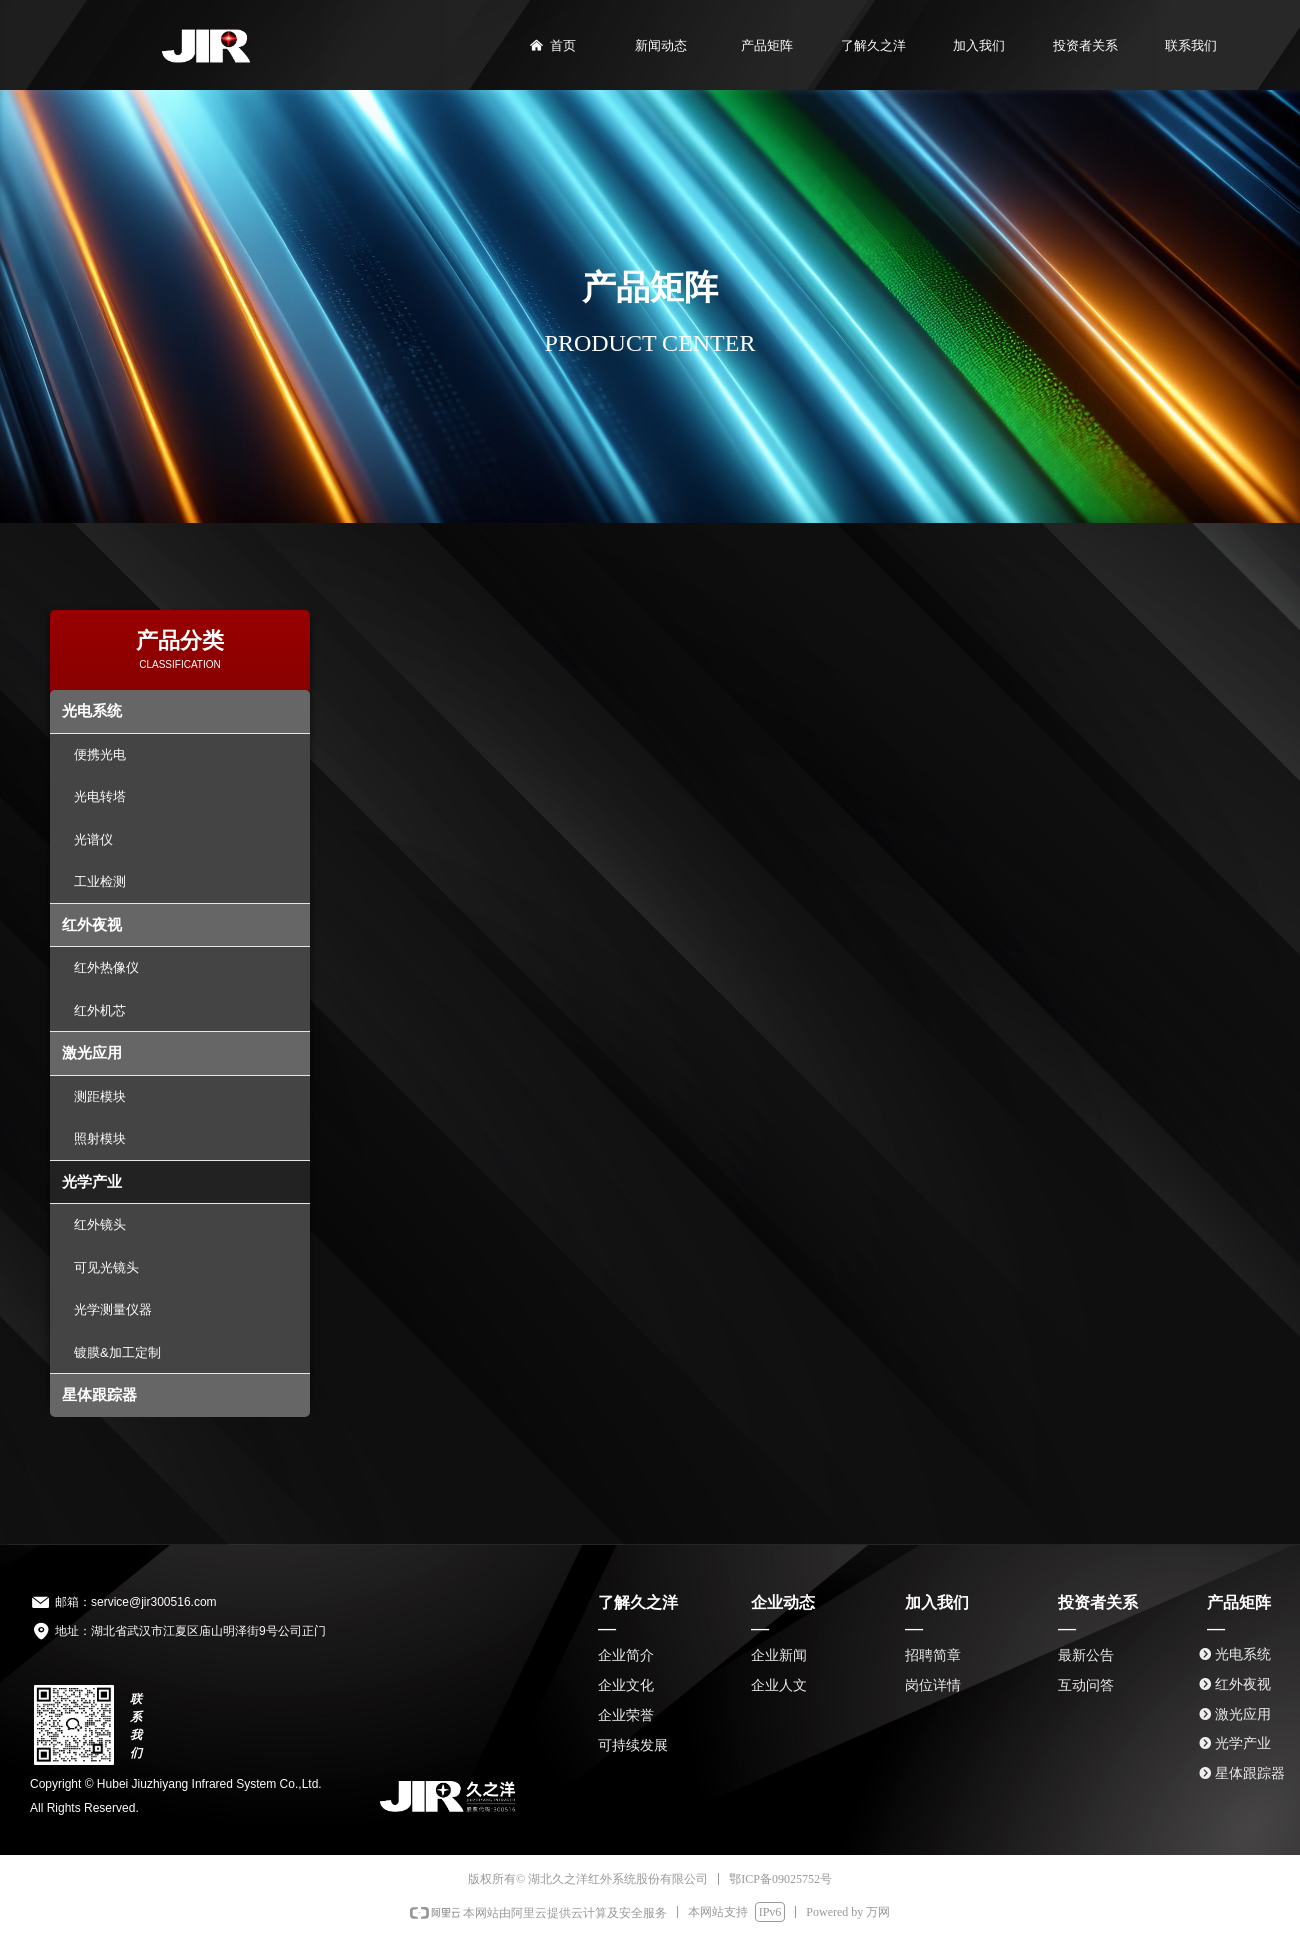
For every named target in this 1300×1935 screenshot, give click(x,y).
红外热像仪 (106, 967)
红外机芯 (100, 1010)
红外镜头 (100, 1224)
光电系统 (92, 710)
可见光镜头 (106, 1267)
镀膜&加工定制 (117, 1352)
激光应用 (92, 1052)
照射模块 (100, 1138)
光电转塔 (100, 796)
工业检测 (100, 881)
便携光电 (100, 754)
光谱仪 (93, 839)
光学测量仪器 (113, 1309)
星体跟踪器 (99, 1394)
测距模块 (100, 1096)
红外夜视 (92, 924)
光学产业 (92, 1181)
